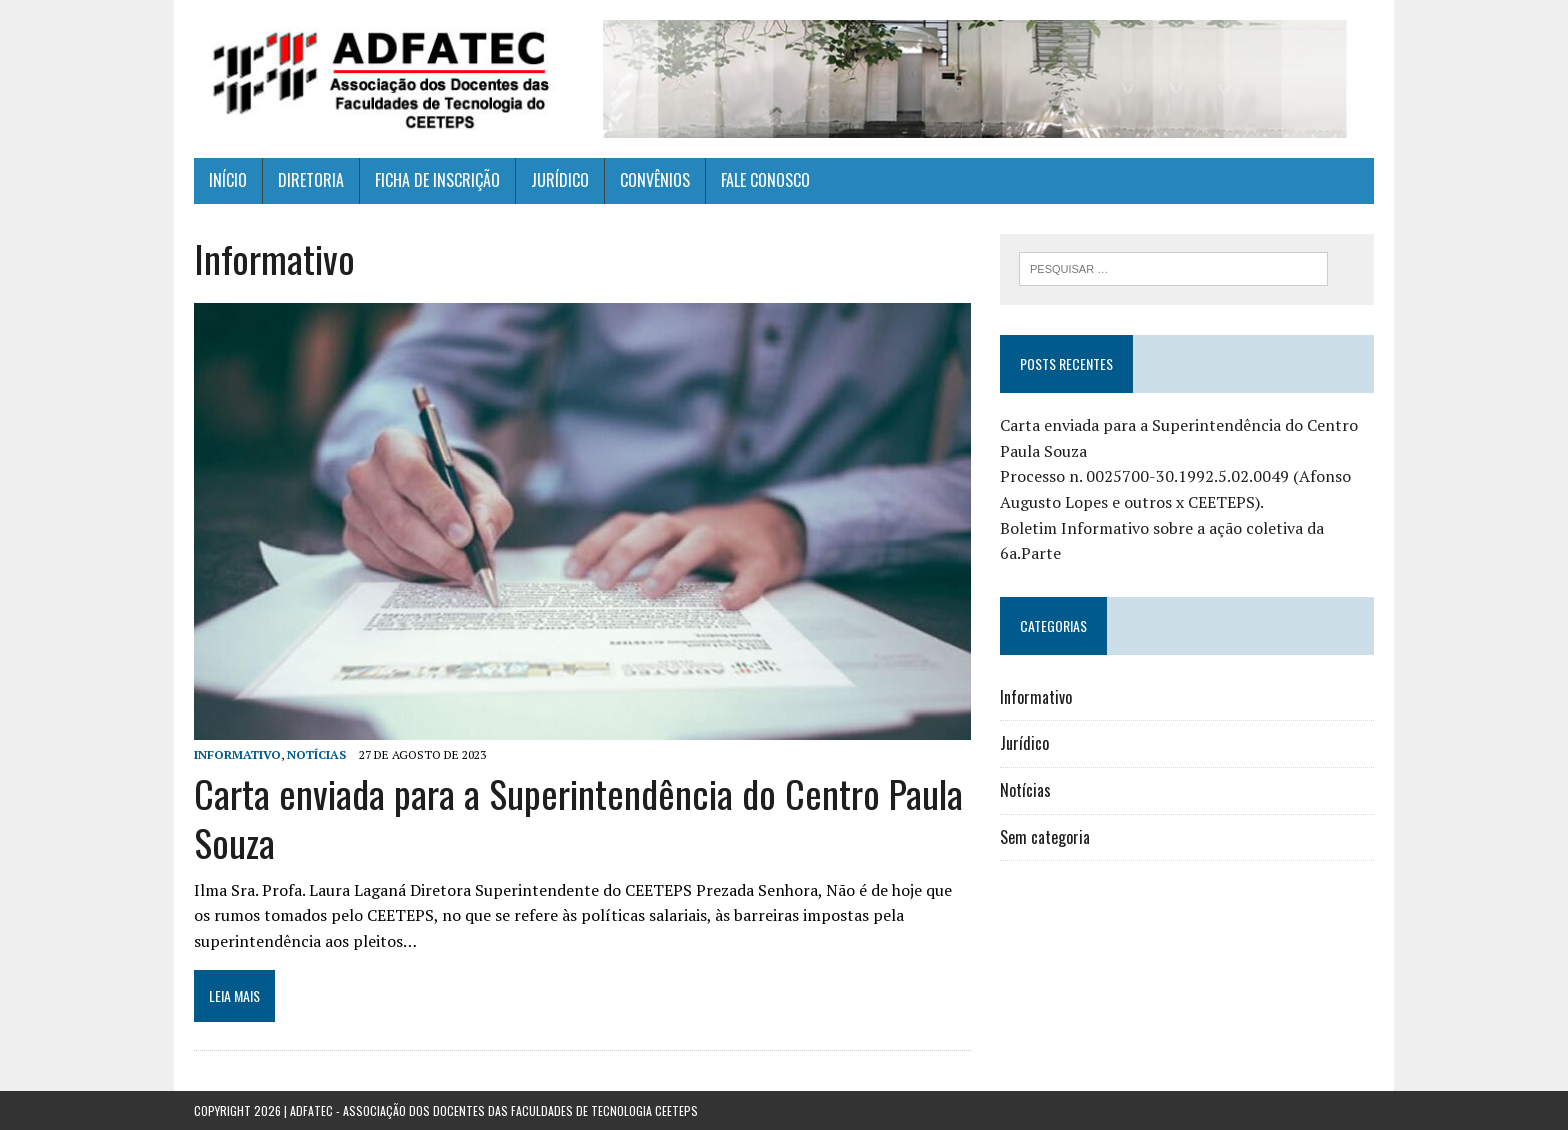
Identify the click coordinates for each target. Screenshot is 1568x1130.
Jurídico (1024, 743)
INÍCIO (228, 180)
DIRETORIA (311, 180)
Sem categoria (1045, 837)
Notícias (316, 754)
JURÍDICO (560, 180)
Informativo (237, 754)
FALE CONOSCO (765, 180)
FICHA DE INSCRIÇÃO (437, 180)
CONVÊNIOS (655, 180)
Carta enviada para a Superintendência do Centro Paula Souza (578, 817)
